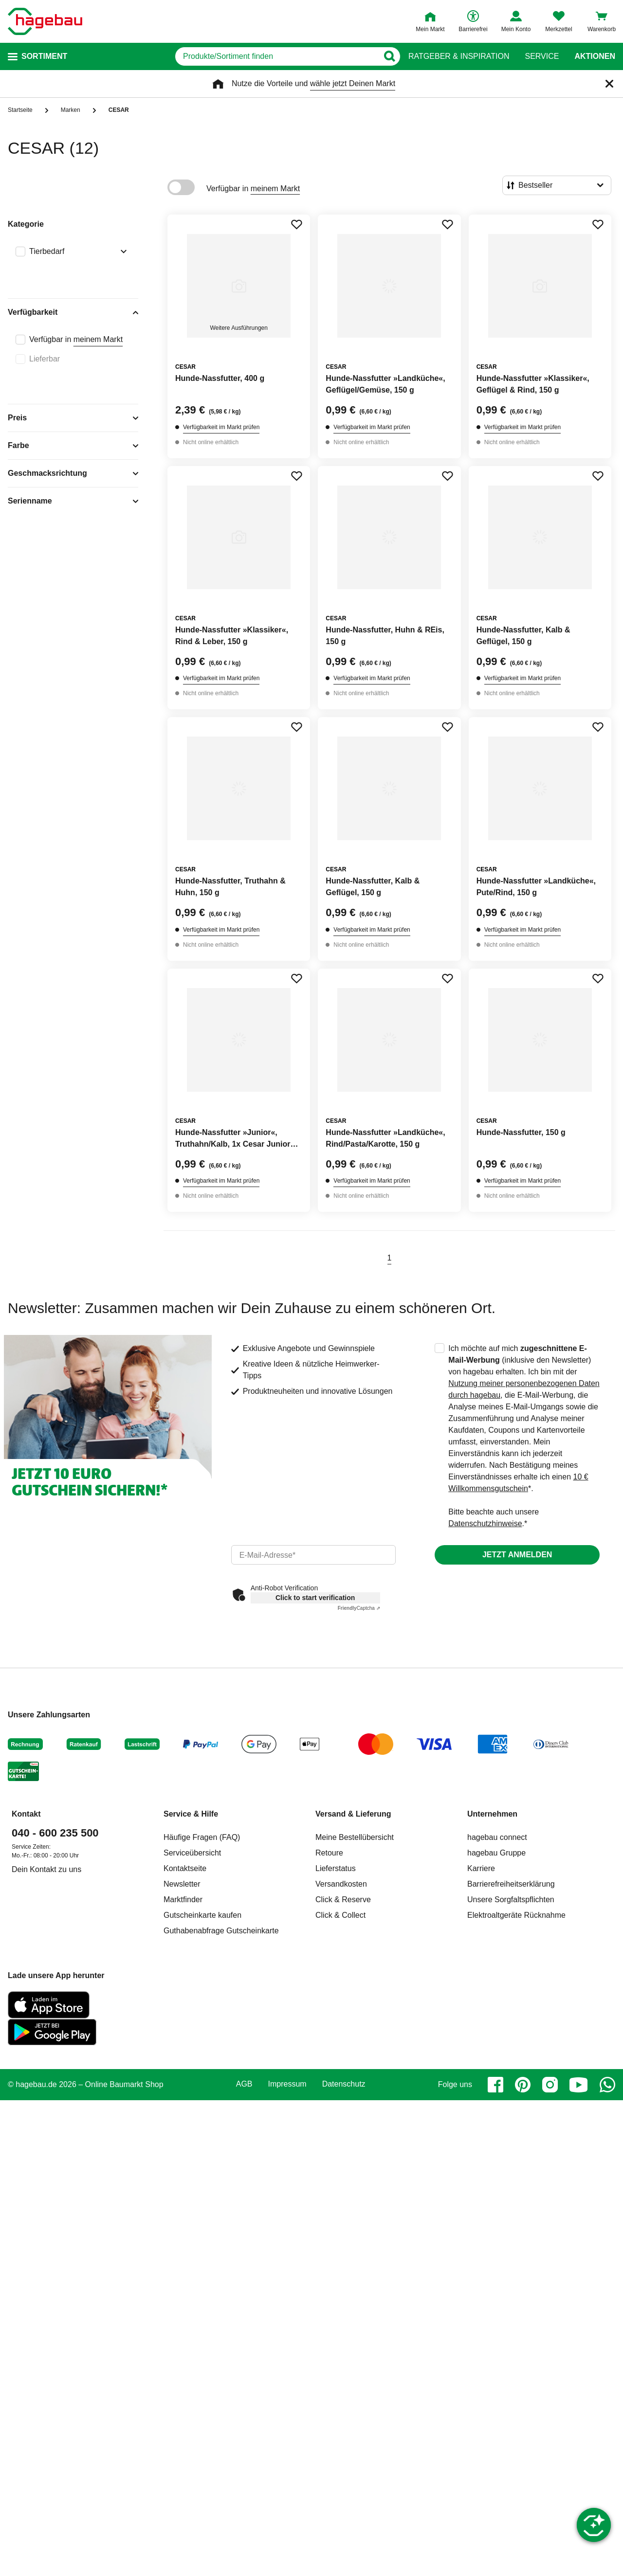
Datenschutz (344, 2084)
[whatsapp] (607, 2084)
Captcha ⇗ (359, 1608)
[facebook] (495, 2084)
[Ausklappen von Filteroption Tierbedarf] (121, 252)
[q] (276, 56)
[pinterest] (523, 2084)
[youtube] (578, 2084)
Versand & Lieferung (353, 1814)
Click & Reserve (343, 1899)
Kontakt (26, 1814)
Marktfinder (183, 1899)
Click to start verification (315, 1598)
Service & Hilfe (191, 1814)
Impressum (287, 2084)
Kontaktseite (185, 1868)
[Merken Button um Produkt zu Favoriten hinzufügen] (296, 224)
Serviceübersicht (192, 1853)
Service (542, 56)
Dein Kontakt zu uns (46, 1869)
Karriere (481, 1868)
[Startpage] (45, 21)
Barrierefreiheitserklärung (511, 1884)
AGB (244, 2084)
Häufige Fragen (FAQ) (202, 1837)
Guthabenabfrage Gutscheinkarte (221, 1931)
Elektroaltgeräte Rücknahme (516, 1915)
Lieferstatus (335, 1868)
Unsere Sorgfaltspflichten (510, 1899)
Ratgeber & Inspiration (458, 56)
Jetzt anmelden (517, 1554)
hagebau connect (497, 1837)
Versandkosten (341, 1884)
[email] (314, 1555)
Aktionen (594, 56)
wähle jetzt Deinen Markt (352, 83)
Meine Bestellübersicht (354, 1837)
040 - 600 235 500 (55, 1833)
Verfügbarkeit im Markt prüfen (221, 427)
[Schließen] (609, 84)
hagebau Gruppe (496, 1853)
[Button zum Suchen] (389, 56)
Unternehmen (492, 1814)
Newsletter (182, 1884)
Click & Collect (340, 1915)
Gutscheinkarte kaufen (202, 1915)
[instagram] (550, 2084)
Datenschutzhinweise (485, 1523)
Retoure (329, 1853)
